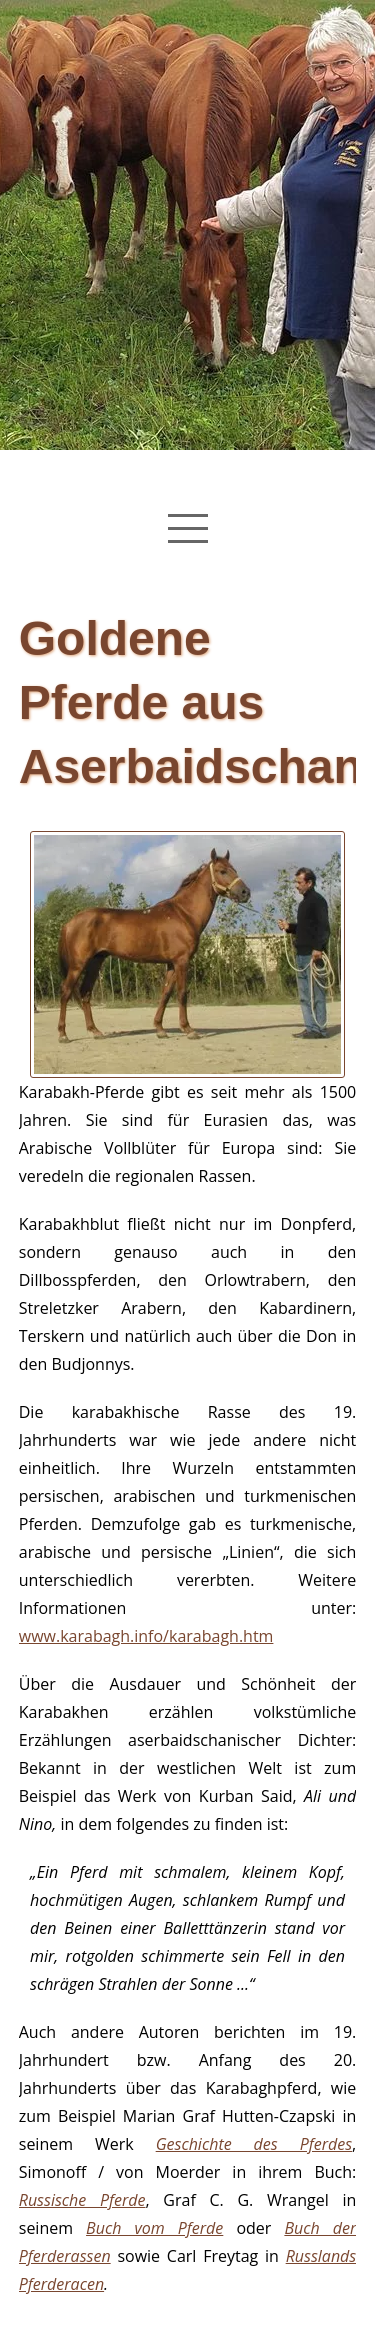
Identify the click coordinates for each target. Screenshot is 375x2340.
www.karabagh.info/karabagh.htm (146, 1636)
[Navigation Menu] (188, 528)
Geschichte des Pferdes (254, 2144)
